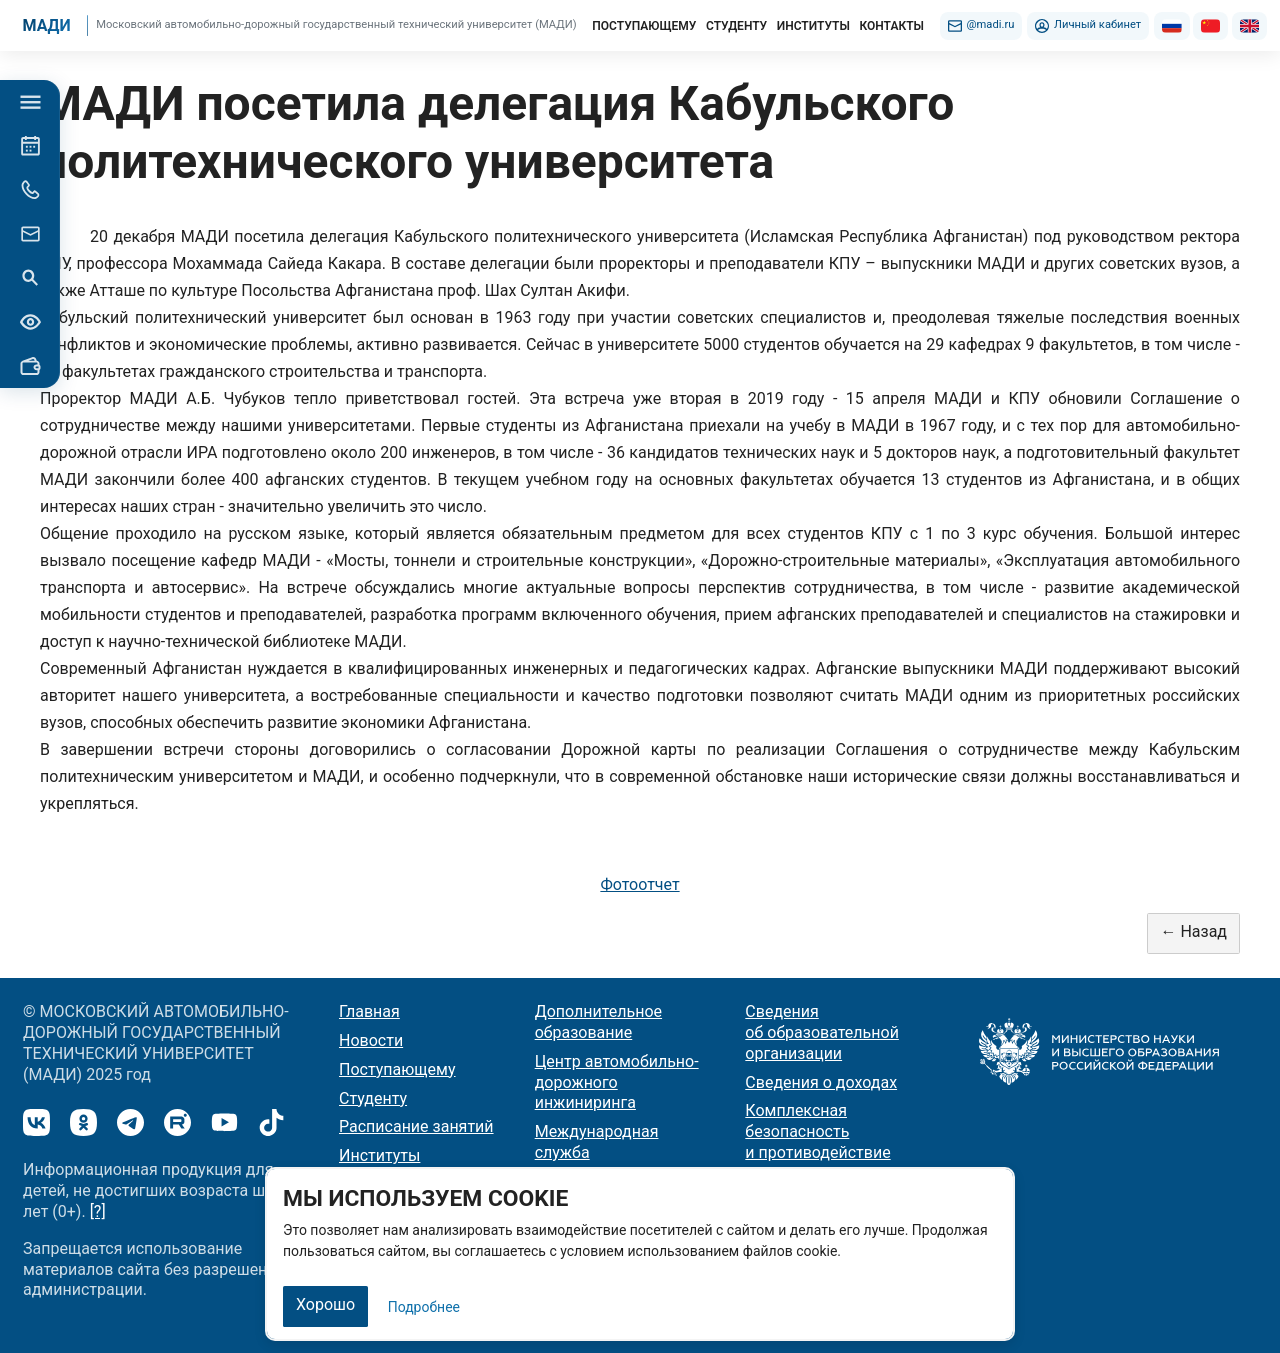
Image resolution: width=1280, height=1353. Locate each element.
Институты (379, 1155)
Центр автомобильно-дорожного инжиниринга (617, 1082)
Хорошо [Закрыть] (325, 1304)
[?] (98, 1211)
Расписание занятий (416, 1126)
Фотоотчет (639, 884)
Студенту (373, 1098)
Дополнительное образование (598, 1022)
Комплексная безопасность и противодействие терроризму (817, 1141)
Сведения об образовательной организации (822, 1032)
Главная (369, 1011)
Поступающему (397, 1069)
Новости (371, 1040)
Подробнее (424, 1307)
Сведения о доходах (821, 1082)
